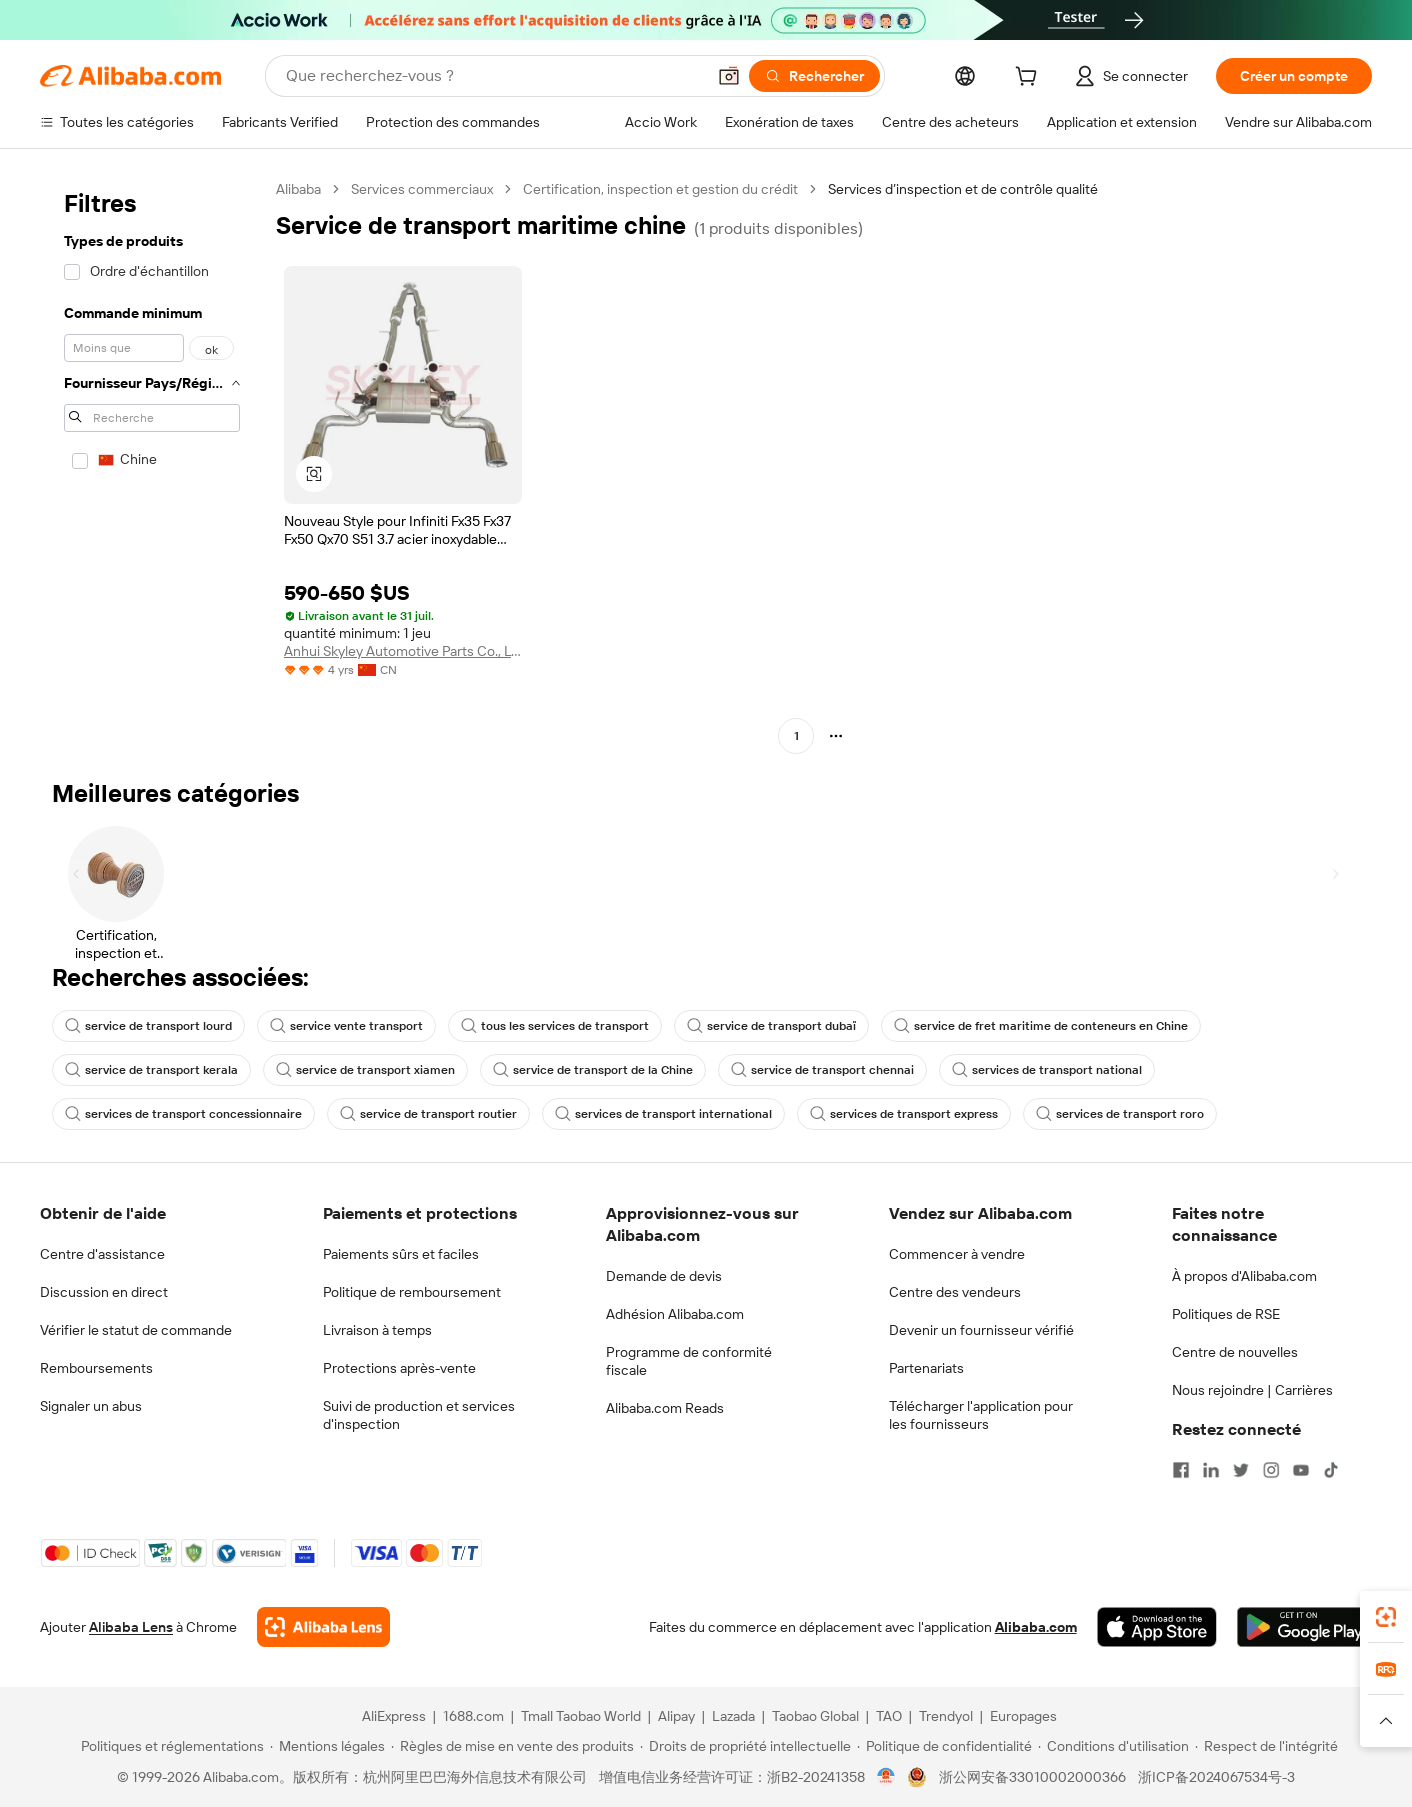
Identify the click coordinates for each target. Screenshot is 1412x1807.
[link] (1386, 1617)
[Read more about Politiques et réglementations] (169, 1746)
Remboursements (96, 1368)
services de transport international (663, 1114)
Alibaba (298, 189)
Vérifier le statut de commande (136, 1330)
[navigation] (152, 465)
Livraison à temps (377, 1330)
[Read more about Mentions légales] (327, 1746)
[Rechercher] (814, 76)
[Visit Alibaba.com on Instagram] (1271, 1470)
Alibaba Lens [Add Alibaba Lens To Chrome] (131, 1627)
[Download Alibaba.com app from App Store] (1157, 1627)
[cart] (1030, 79)
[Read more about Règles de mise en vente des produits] (512, 1746)
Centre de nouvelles (1235, 1352)
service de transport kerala (151, 1070)
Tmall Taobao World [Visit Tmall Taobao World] (581, 1716)
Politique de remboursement (412, 1292)
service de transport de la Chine (593, 1070)
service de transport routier (428, 1114)
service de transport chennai (822, 1070)
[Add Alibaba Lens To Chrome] (323, 1627)
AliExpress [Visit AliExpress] (394, 1716)
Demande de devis (664, 1276)
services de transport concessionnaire (183, 1114)
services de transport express (904, 1114)
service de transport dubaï (771, 1026)
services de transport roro (1120, 1114)
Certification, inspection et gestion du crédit (660, 189)
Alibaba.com (1036, 1627)
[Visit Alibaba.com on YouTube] (1301, 1470)
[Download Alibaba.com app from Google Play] (1304, 1627)
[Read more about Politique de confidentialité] (944, 1746)
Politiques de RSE (1226, 1314)
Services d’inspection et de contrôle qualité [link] (963, 189)
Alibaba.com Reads (665, 1408)
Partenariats (926, 1368)
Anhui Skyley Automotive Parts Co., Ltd (403, 651)
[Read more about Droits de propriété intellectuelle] (745, 1746)
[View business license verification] (886, 1777)
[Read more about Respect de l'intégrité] (1266, 1746)
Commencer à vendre (957, 1254)
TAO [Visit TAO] (889, 1716)
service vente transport (346, 1026)
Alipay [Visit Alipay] (676, 1716)
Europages (1023, 1716)
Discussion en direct (104, 1292)
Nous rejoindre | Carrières (1252, 1390)
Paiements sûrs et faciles (401, 1254)
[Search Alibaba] (493, 76)
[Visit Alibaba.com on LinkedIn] (1211, 1470)
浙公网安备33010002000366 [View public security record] (1032, 1777)
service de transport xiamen (365, 1070)
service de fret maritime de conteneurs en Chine (1041, 1026)
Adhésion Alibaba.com (675, 1314)
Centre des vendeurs (955, 1292)
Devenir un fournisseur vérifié (981, 1330)
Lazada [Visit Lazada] (733, 1716)
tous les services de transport (555, 1026)
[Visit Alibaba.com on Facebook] (1181, 1470)
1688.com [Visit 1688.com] (473, 1716)
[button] (729, 76)
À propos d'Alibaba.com (1244, 1276)
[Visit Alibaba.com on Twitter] (1241, 1470)
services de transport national (1047, 1070)
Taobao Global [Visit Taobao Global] (815, 1716)
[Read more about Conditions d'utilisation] (1113, 1746)
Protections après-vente (399, 1368)
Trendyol (946, 1716)
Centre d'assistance (102, 1254)
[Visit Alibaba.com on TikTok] (1331, 1470)
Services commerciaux (422, 189)
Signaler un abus (91, 1406)
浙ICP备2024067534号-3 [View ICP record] (1216, 1777)
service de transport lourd (148, 1026)
